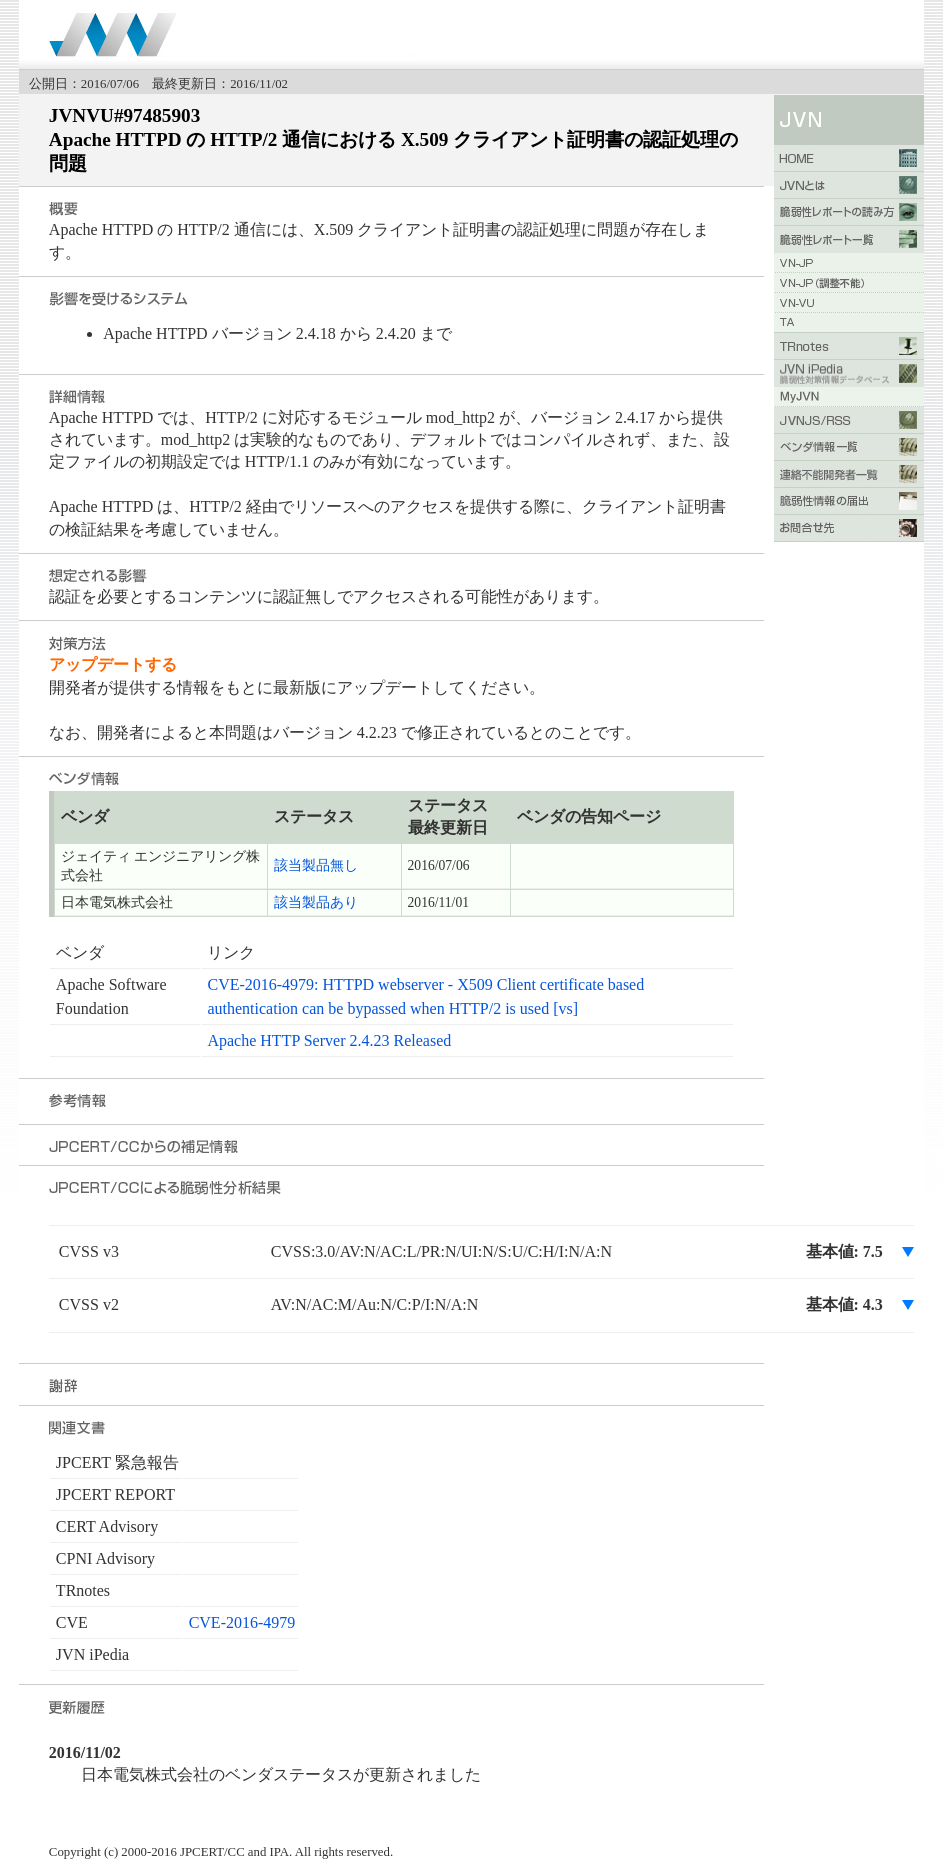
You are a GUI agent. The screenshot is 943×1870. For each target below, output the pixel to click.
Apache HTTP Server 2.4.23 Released (329, 1040)
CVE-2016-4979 (242, 1622)
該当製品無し (316, 865)
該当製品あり (316, 902)
